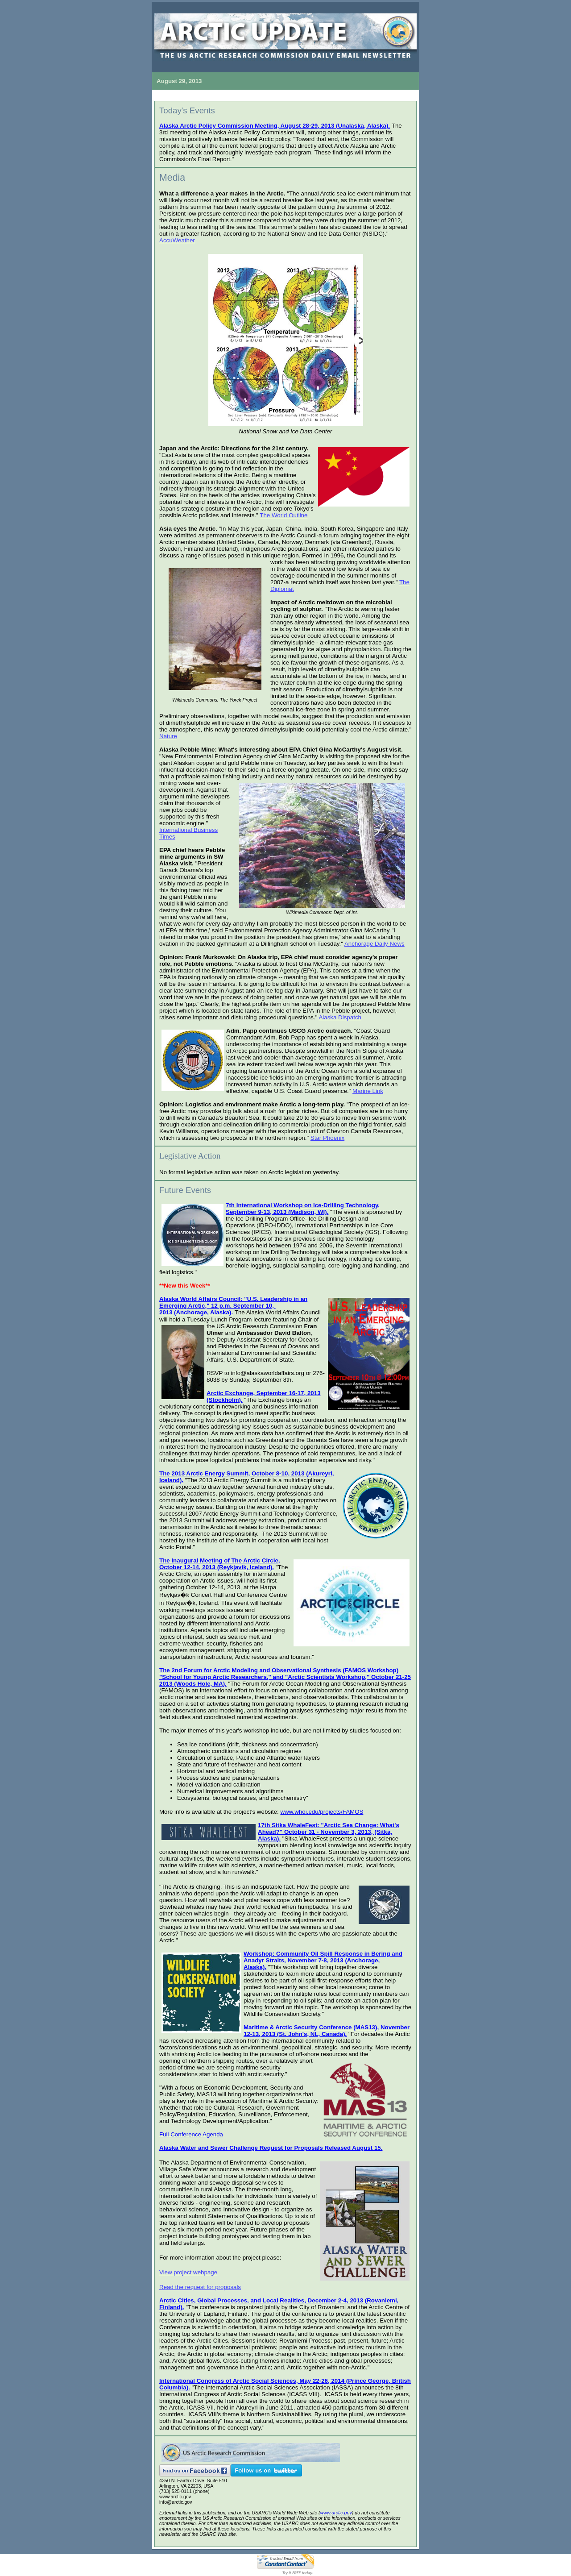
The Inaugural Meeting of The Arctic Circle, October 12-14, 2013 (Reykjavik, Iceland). (219, 1564)
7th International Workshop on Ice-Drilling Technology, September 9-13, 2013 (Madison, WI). (303, 1208)
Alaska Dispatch (340, 1017)
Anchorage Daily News (374, 943)
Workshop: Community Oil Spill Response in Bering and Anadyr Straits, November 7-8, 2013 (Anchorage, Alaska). (323, 1960)
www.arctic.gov (175, 2496)
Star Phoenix (327, 1137)
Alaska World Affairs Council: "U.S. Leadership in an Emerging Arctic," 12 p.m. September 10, (233, 1302)
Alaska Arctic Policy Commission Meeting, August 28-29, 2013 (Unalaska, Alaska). (274, 125)
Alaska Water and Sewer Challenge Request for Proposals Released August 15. (270, 2147)
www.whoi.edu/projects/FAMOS (321, 1811)
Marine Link (367, 1091)
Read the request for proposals (200, 2287)
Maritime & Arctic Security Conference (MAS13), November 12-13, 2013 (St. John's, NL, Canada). (327, 2030)
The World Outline (283, 515)
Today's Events (187, 110)
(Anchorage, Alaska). (203, 1312)
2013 (166, 1312)
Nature (168, 736)
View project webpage (188, 2272)
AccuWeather (177, 240)
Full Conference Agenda (191, 2134)
